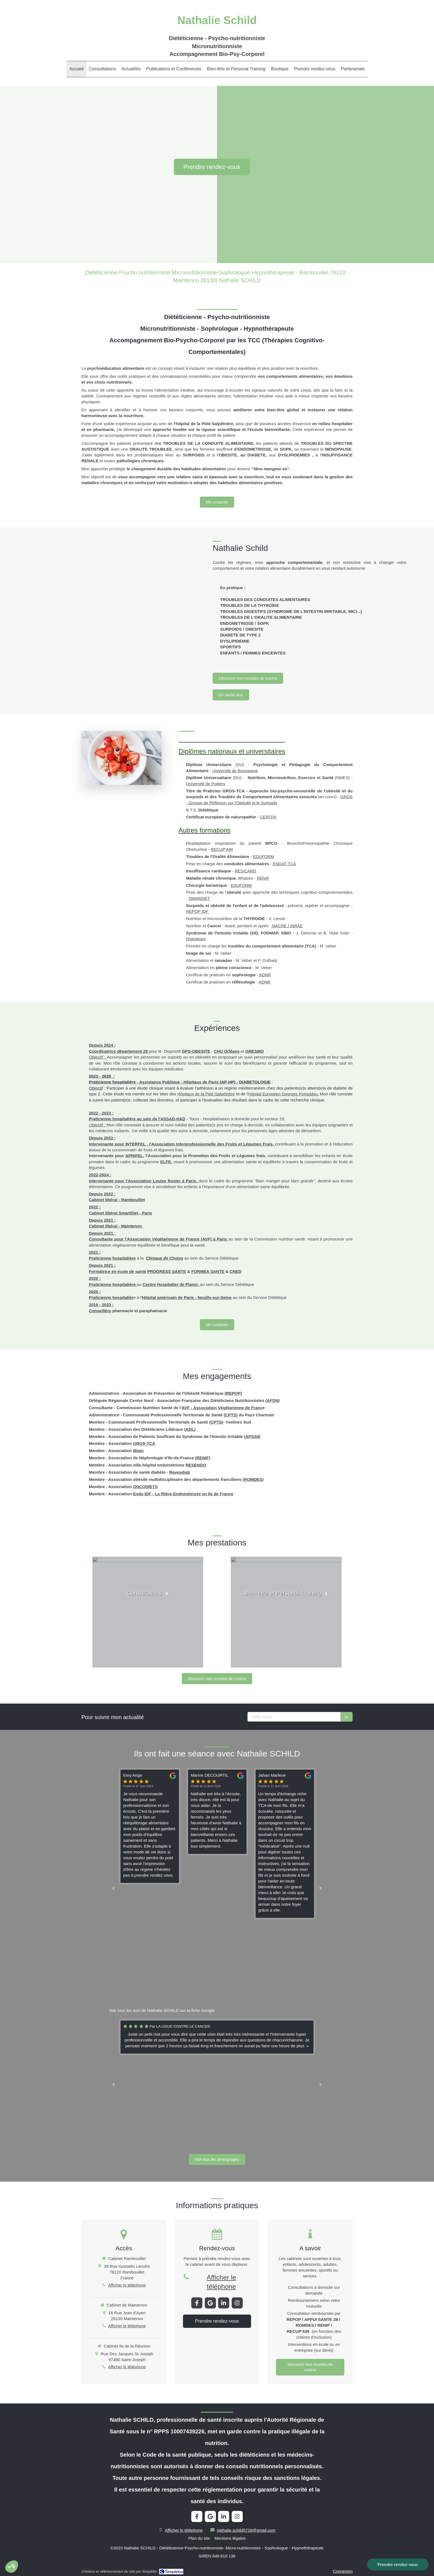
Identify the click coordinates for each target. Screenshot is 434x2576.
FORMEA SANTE (207, 1271)
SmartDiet (128, 1213)
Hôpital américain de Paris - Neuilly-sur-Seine (186, 1297)
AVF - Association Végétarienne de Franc (222, 1407)
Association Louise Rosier (154, 1180)
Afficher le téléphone (127, 2285)
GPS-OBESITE (196, 1051)
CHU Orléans (227, 1051)
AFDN (272, 1400)
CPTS (230, 1414)
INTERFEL (135, 1144)
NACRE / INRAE (287, 925)
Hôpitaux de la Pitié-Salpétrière (206, 1093)
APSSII (252, 1436)
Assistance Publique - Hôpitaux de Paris (179, 1082)
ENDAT (279, 863)
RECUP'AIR (222, 849)
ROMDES (253, 1479)
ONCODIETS (145, 1486)
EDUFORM (263, 856)
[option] (217, 1811)
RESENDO (196, 1465)
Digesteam (196, 938)
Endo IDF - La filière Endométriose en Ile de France (183, 1493)
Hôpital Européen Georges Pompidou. (283, 1093)
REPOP (233, 1393)
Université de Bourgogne (235, 770)
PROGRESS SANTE (166, 1271)
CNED (236, 1271)
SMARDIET (199, 898)
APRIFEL (134, 1155)
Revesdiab (179, 1472)
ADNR (264, 974)
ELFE (165, 1161)
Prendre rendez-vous (398, 2564)
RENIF (263, 878)
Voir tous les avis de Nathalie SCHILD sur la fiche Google (162, 2010)
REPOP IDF (198, 911)
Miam (138, 1450)
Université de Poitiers (205, 783)
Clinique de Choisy (164, 1258)
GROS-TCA (144, 1443)
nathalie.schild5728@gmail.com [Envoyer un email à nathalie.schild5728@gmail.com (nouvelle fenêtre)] (246, 2530)
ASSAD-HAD (173, 1118)
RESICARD (245, 871)
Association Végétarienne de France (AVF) (169, 1239)
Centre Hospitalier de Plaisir (170, 1284)
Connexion (343, 2571)
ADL (190, 1429)
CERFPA (268, 817)
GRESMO (254, 1051)
